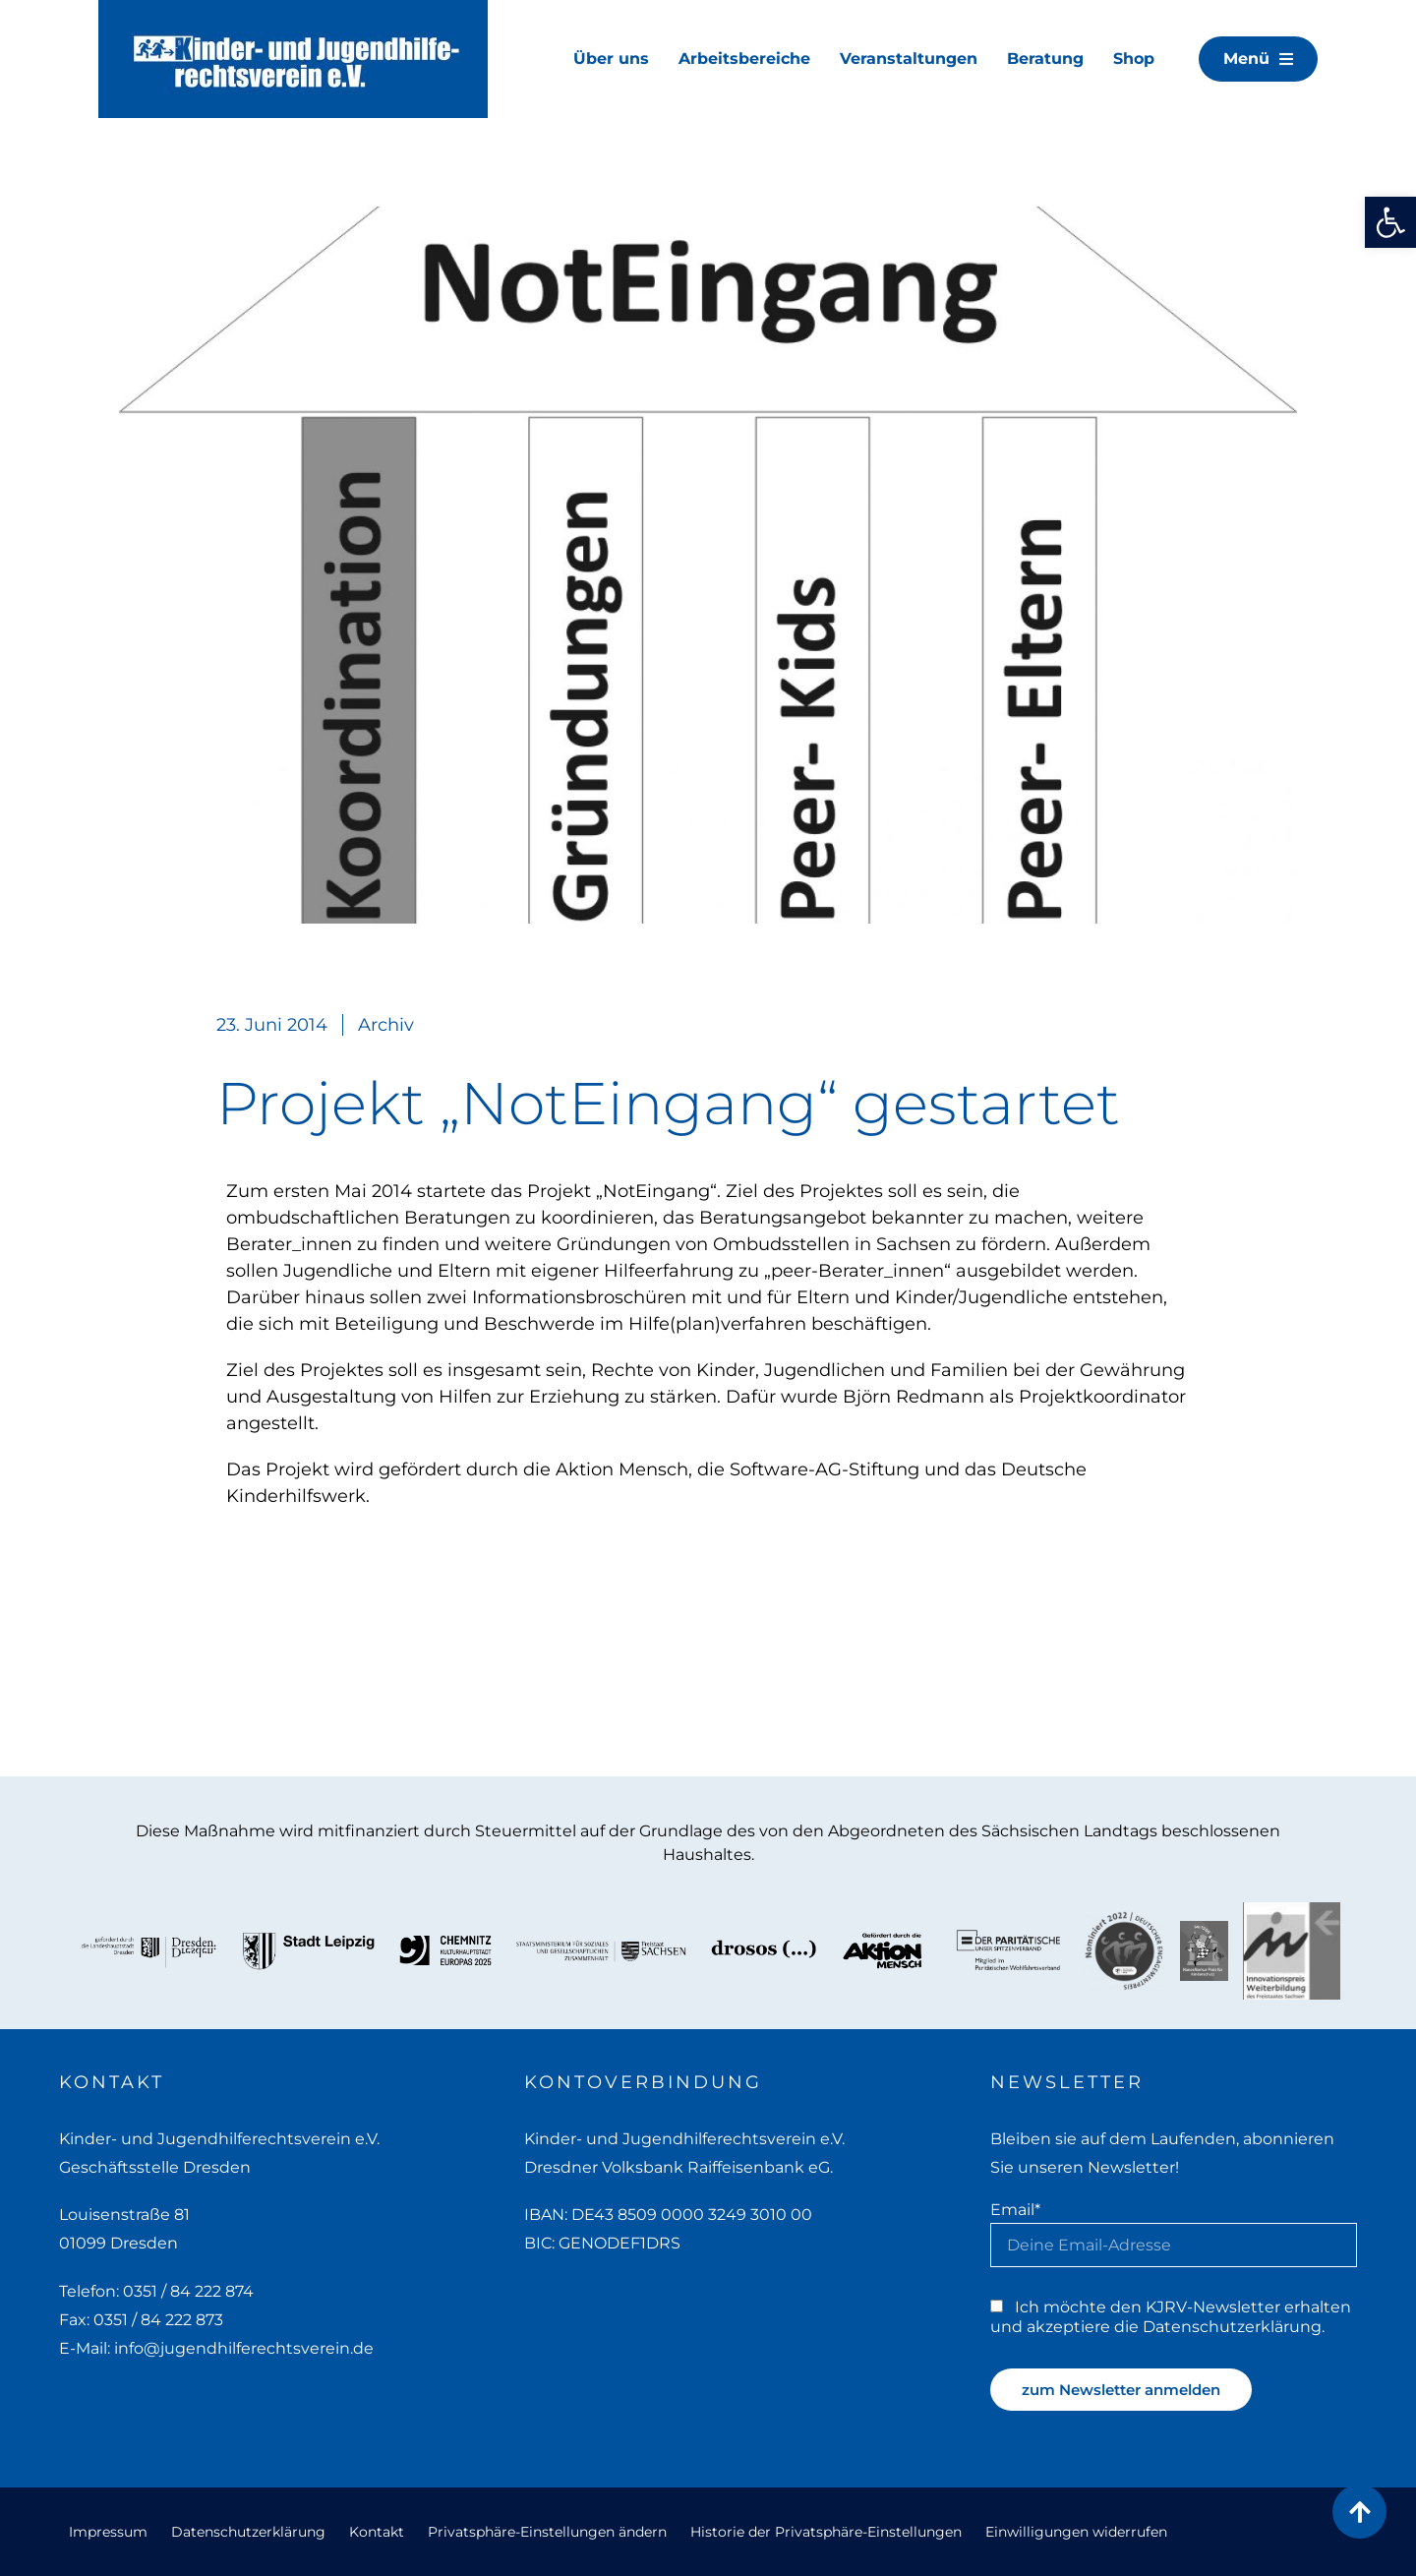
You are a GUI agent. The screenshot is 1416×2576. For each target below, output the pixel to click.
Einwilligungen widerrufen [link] (1076, 2532)
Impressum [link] (108, 2532)
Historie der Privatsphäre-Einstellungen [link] (826, 2532)
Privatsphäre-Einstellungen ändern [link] (547, 2532)
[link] (1390, 222)
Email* (1015, 2209)
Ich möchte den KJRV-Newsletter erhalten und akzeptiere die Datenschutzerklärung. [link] (1170, 2316)
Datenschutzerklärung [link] (248, 2532)
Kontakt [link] (376, 2532)
